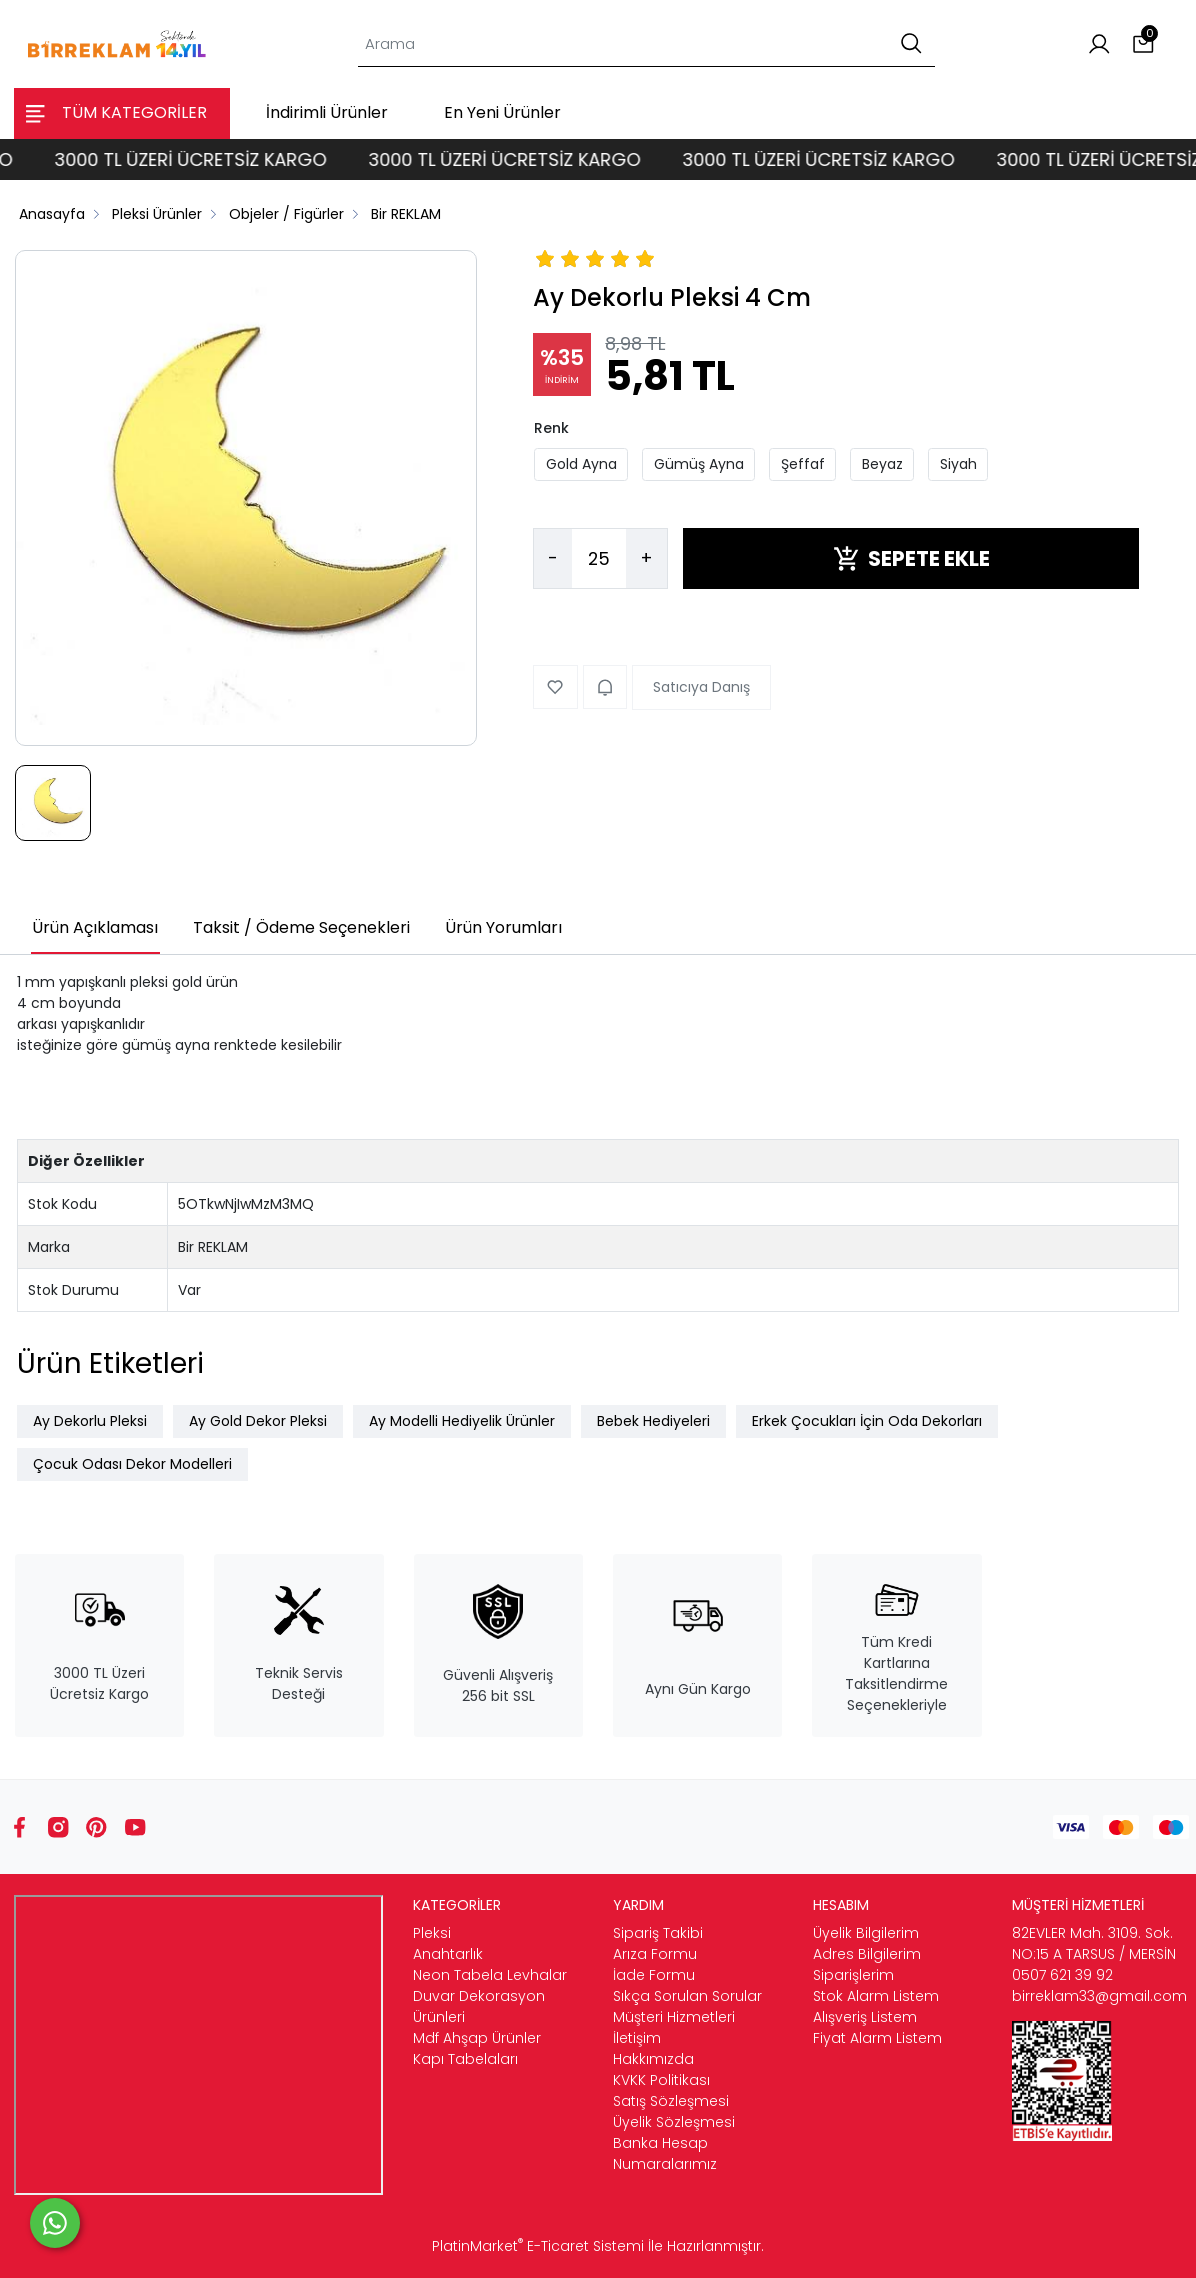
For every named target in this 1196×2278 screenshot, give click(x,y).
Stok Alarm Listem (876, 1996)
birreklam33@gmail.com (1099, 1996)
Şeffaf (803, 464)
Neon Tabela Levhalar (490, 1975)
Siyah (958, 464)
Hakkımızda (653, 2059)
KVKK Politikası (661, 2080)
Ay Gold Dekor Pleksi (258, 1421)
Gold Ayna (581, 464)
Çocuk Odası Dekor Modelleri (132, 1464)
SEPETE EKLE (911, 558)
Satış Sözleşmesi (671, 2101)
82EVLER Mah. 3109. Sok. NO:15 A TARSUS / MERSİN (1094, 1943)
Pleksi (432, 1933)
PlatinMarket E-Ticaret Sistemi (538, 2246)
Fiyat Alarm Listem (877, 2038)
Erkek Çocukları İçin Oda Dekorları (867, 1421)
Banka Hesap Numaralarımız (665, 2153)
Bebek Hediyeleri (653, 1421)
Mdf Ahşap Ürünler (477, 2038)
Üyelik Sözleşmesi (674, 2122)
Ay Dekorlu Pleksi (90, 1421)
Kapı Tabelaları (465, 2059)
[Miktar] (599, 559)
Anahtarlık (448, 1954)
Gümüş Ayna (699, 464)
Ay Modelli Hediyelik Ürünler (462, 1421)
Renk (551, 428)
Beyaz (882, 464)
